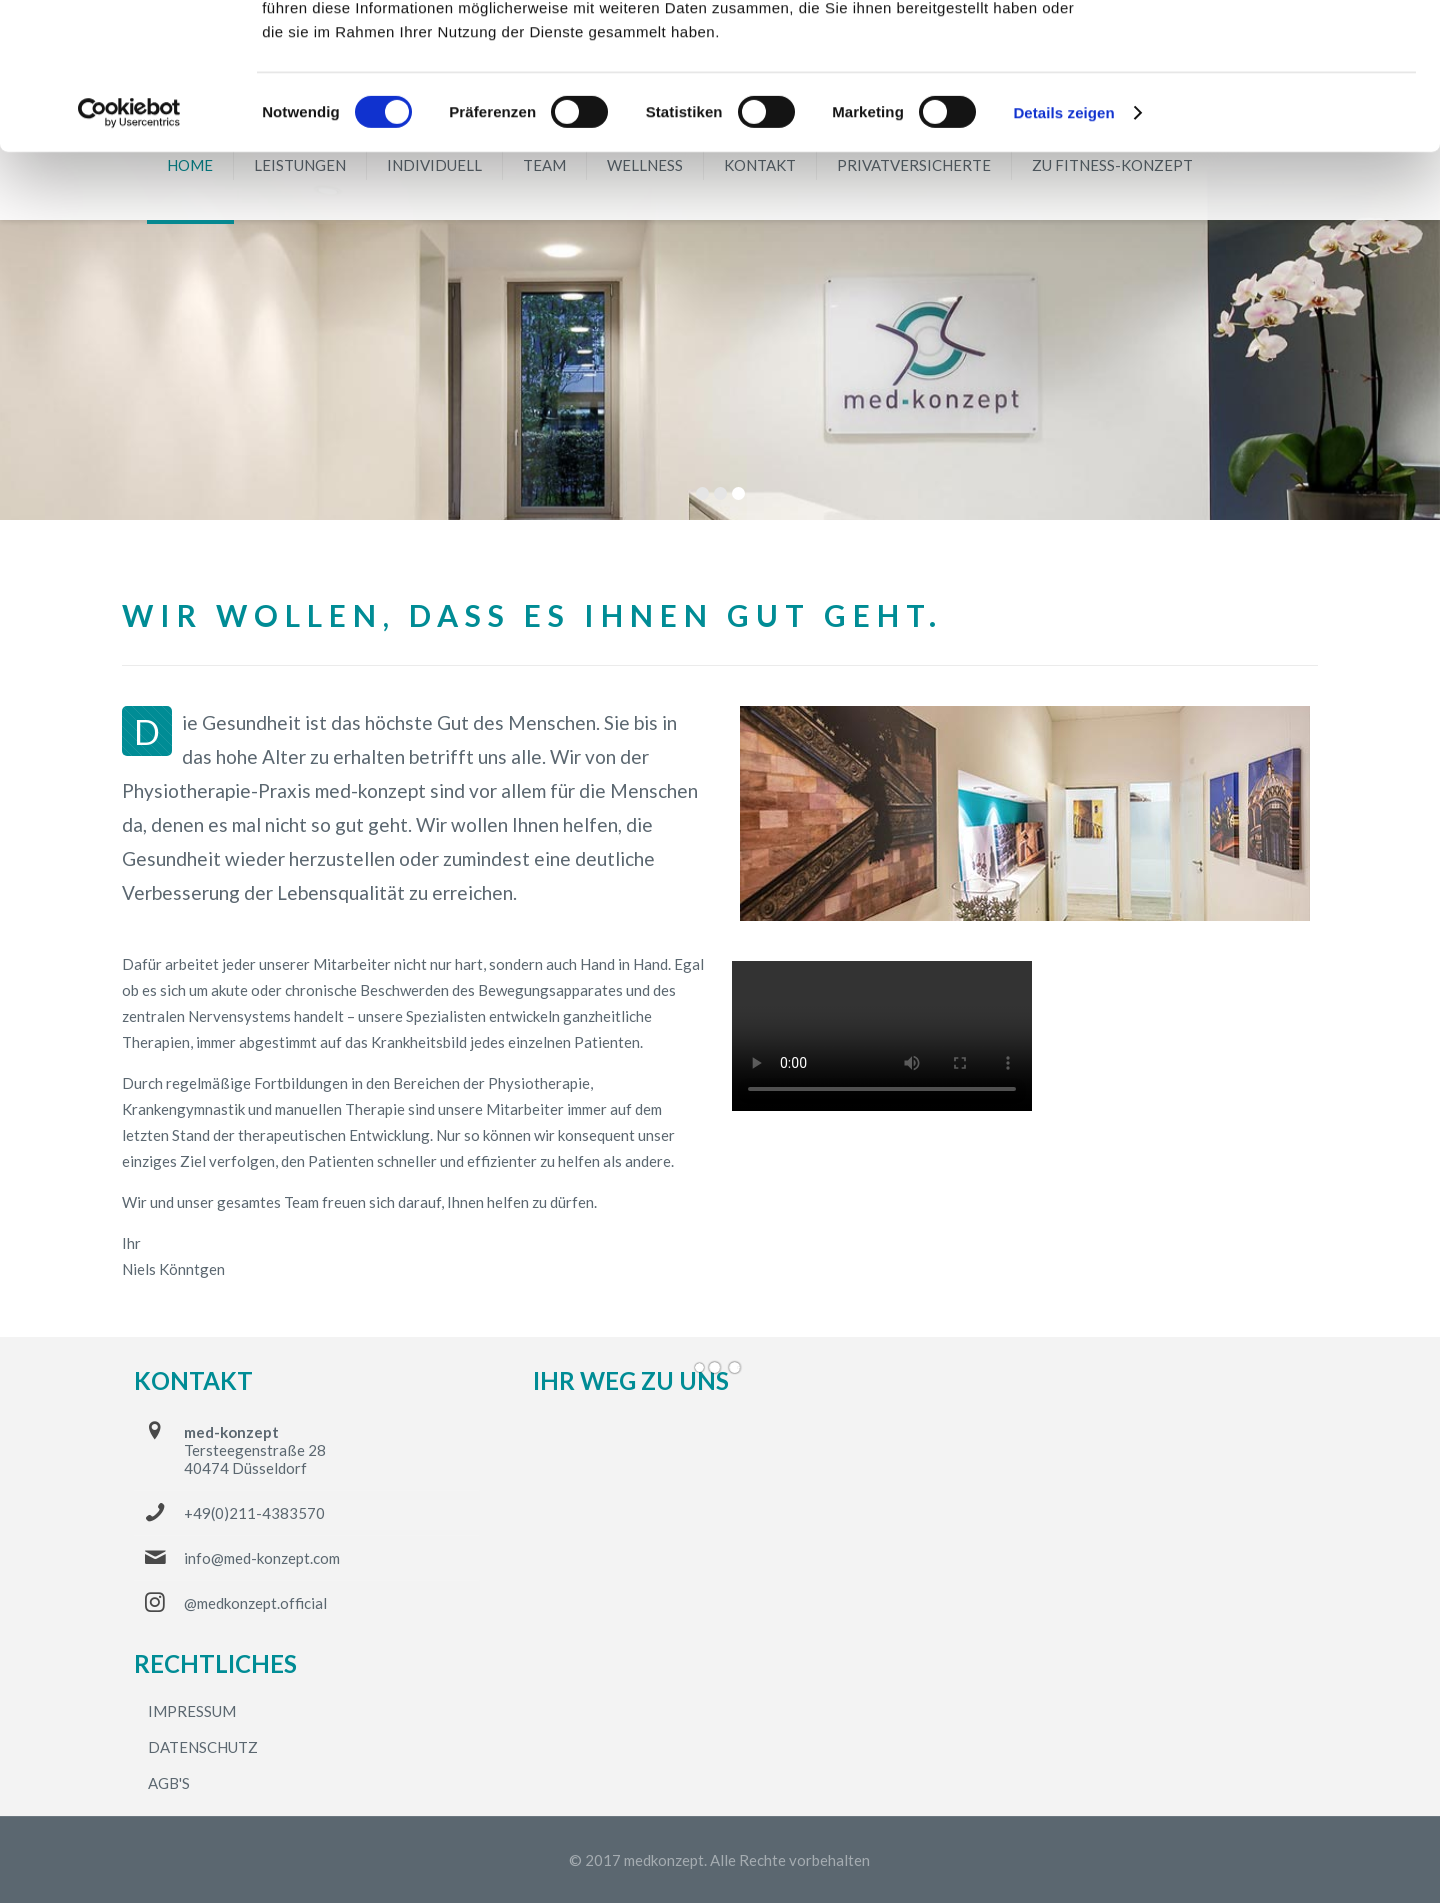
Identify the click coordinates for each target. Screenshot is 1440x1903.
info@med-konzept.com (262, 1558)
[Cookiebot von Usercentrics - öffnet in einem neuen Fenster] (129, 250)
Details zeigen (1063, 249)
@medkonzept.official (255, 1603)
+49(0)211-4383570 (254, 1513)
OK (1273, 49)
